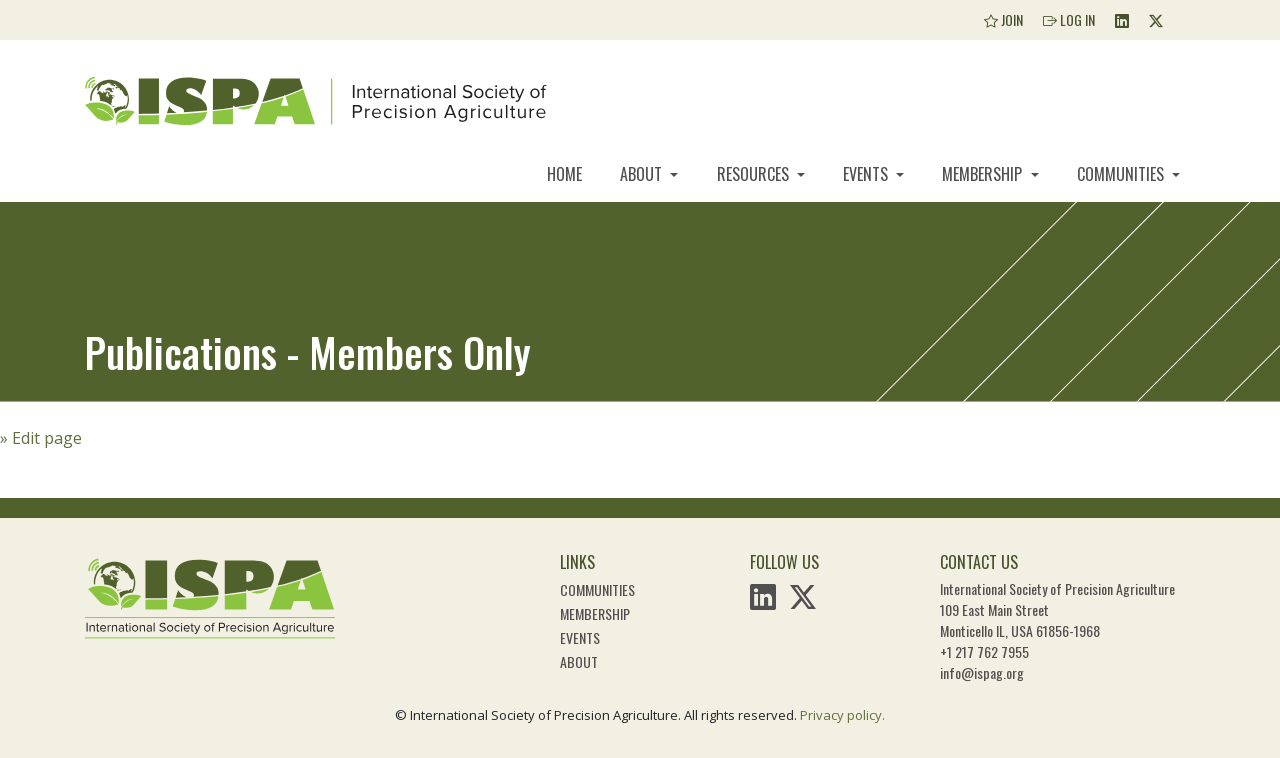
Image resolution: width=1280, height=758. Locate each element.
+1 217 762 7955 (984, 651)
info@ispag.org (982, 672)
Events (867, 174)
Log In (1069, 19)
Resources (755, 174)
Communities (1122, 174)
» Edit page (41, 438)
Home (564, 174)
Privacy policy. (842, 715)
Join (1003, 19)
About (643, 174)
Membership (984, 174)
